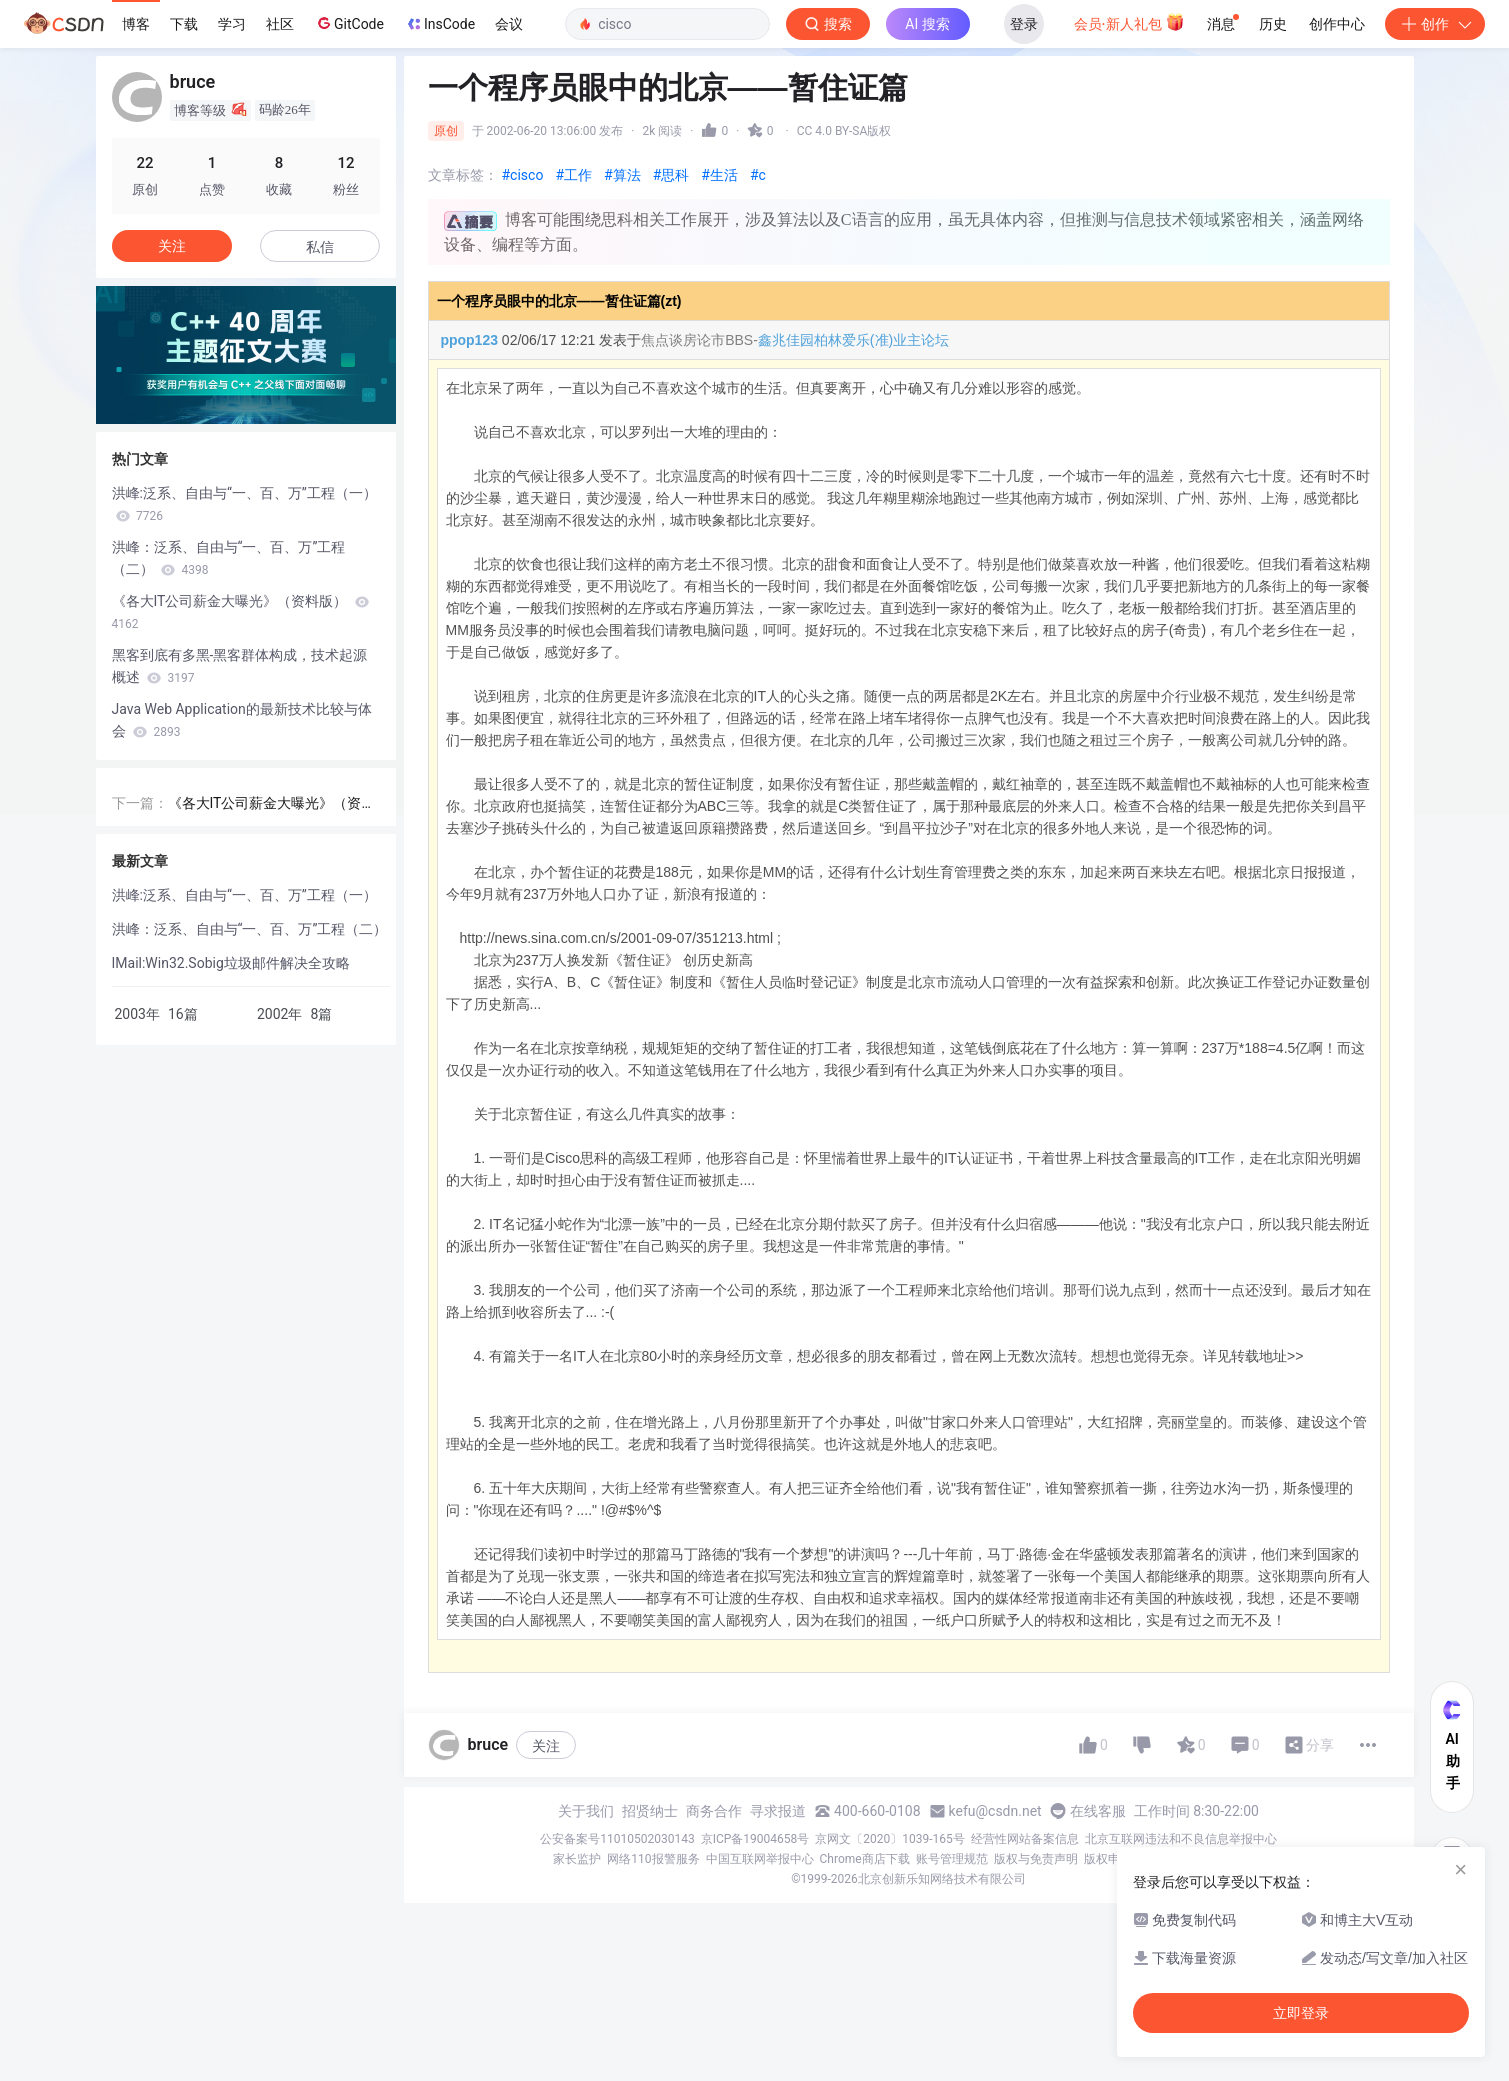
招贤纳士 (650, 1811)
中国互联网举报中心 (760, 1859)
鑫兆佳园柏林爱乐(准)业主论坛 (853, 340)
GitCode (349, 23)
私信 (320, 247)
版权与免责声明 (1036, 1859)
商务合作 (714, 1811)
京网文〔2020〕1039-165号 (890, 1839)
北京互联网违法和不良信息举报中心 (1181, 1839)
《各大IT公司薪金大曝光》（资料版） (240, 612)
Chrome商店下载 (865, 1859)
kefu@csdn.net (995, 1811)
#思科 (671, 175)
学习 (232, 24)
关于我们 (586, 1811)
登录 (1024, 24)
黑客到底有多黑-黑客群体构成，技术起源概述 (240, 666)
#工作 (573, 175)
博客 (136, 24)
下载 (184, 24)
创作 (1435, 24)
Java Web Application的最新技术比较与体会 (242, 720)
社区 (280, 24)
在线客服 (1098, 1811)
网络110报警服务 (653, 1859)
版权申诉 (1108, 1859)
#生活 (719, 175)
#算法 (622, 175)
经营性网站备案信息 (1025, 1839)
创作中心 (1337, 24)
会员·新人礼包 (1129, 22)
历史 (1273, 24)
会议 (509, 24)
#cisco (523, 175)
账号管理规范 (952, 1859)
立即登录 (1301, 2013)
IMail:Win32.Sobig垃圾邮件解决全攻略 (231, 963)
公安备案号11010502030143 (617, 1839)
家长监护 (577, 1859)
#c (758, 175)
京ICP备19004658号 (755, 1839)
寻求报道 (778, 1811)
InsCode (439, 24)
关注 (546, 1746)
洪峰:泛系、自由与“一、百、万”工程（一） (244, 504)
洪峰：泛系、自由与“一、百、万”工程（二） (229, 558)
